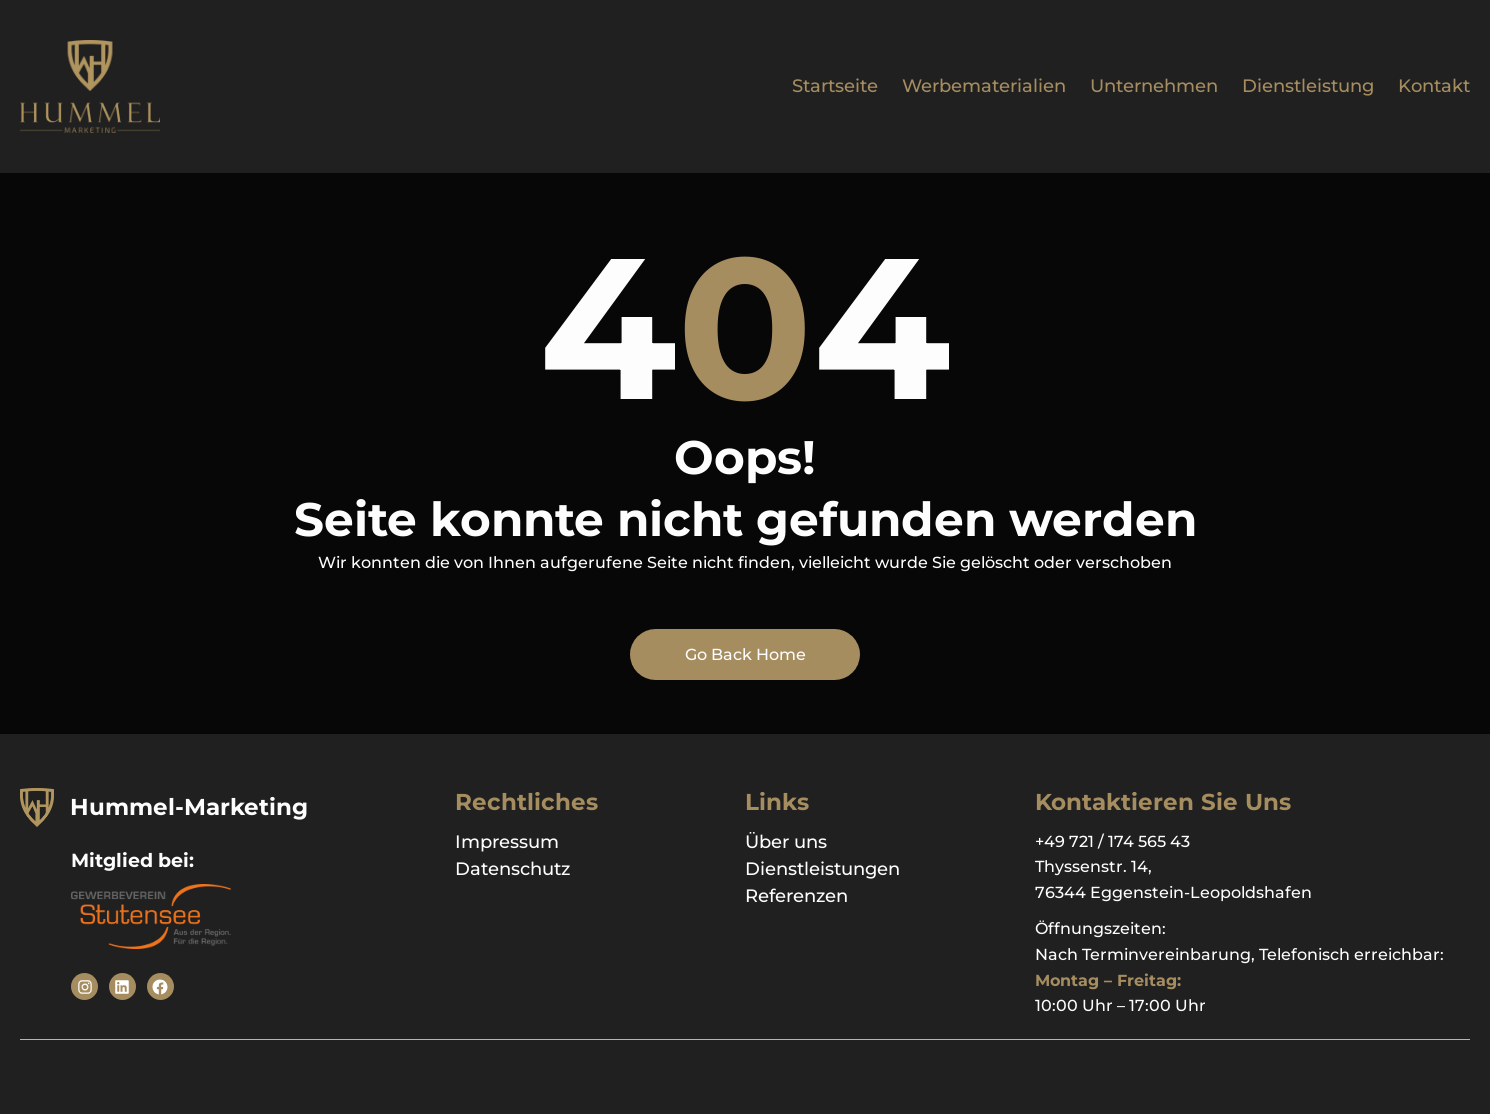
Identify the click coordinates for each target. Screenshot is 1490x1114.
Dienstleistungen (822, 869)
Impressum (507, 842)
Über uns (786, 842)
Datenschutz (512, 869)
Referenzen (796, 896)
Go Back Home (745, 654)
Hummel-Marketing (189, 807)
